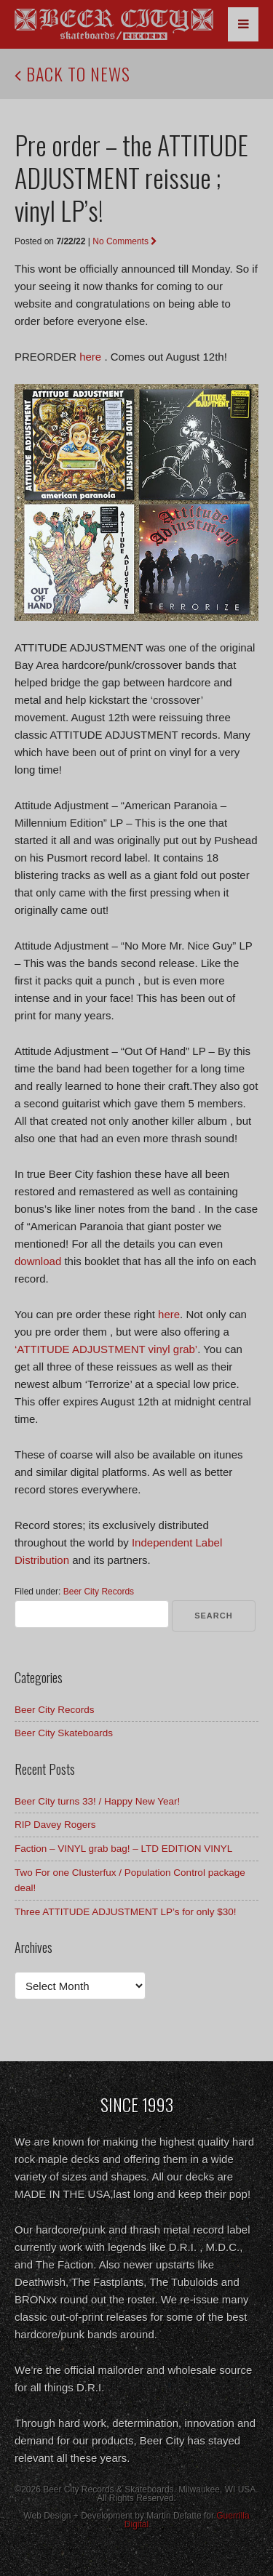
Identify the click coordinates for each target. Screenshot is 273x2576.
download (38, 1261)
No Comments (124, 241)
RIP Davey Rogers (55, 1824)
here (90, 356)
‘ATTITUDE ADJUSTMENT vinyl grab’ (106, 1349)
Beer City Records (98, 1591)
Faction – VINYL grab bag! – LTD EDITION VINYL (123, 1848)
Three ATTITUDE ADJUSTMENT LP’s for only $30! (126, 1911)
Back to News (72, 73)
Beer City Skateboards (64, 1733)
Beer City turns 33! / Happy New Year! (97, 1801)
